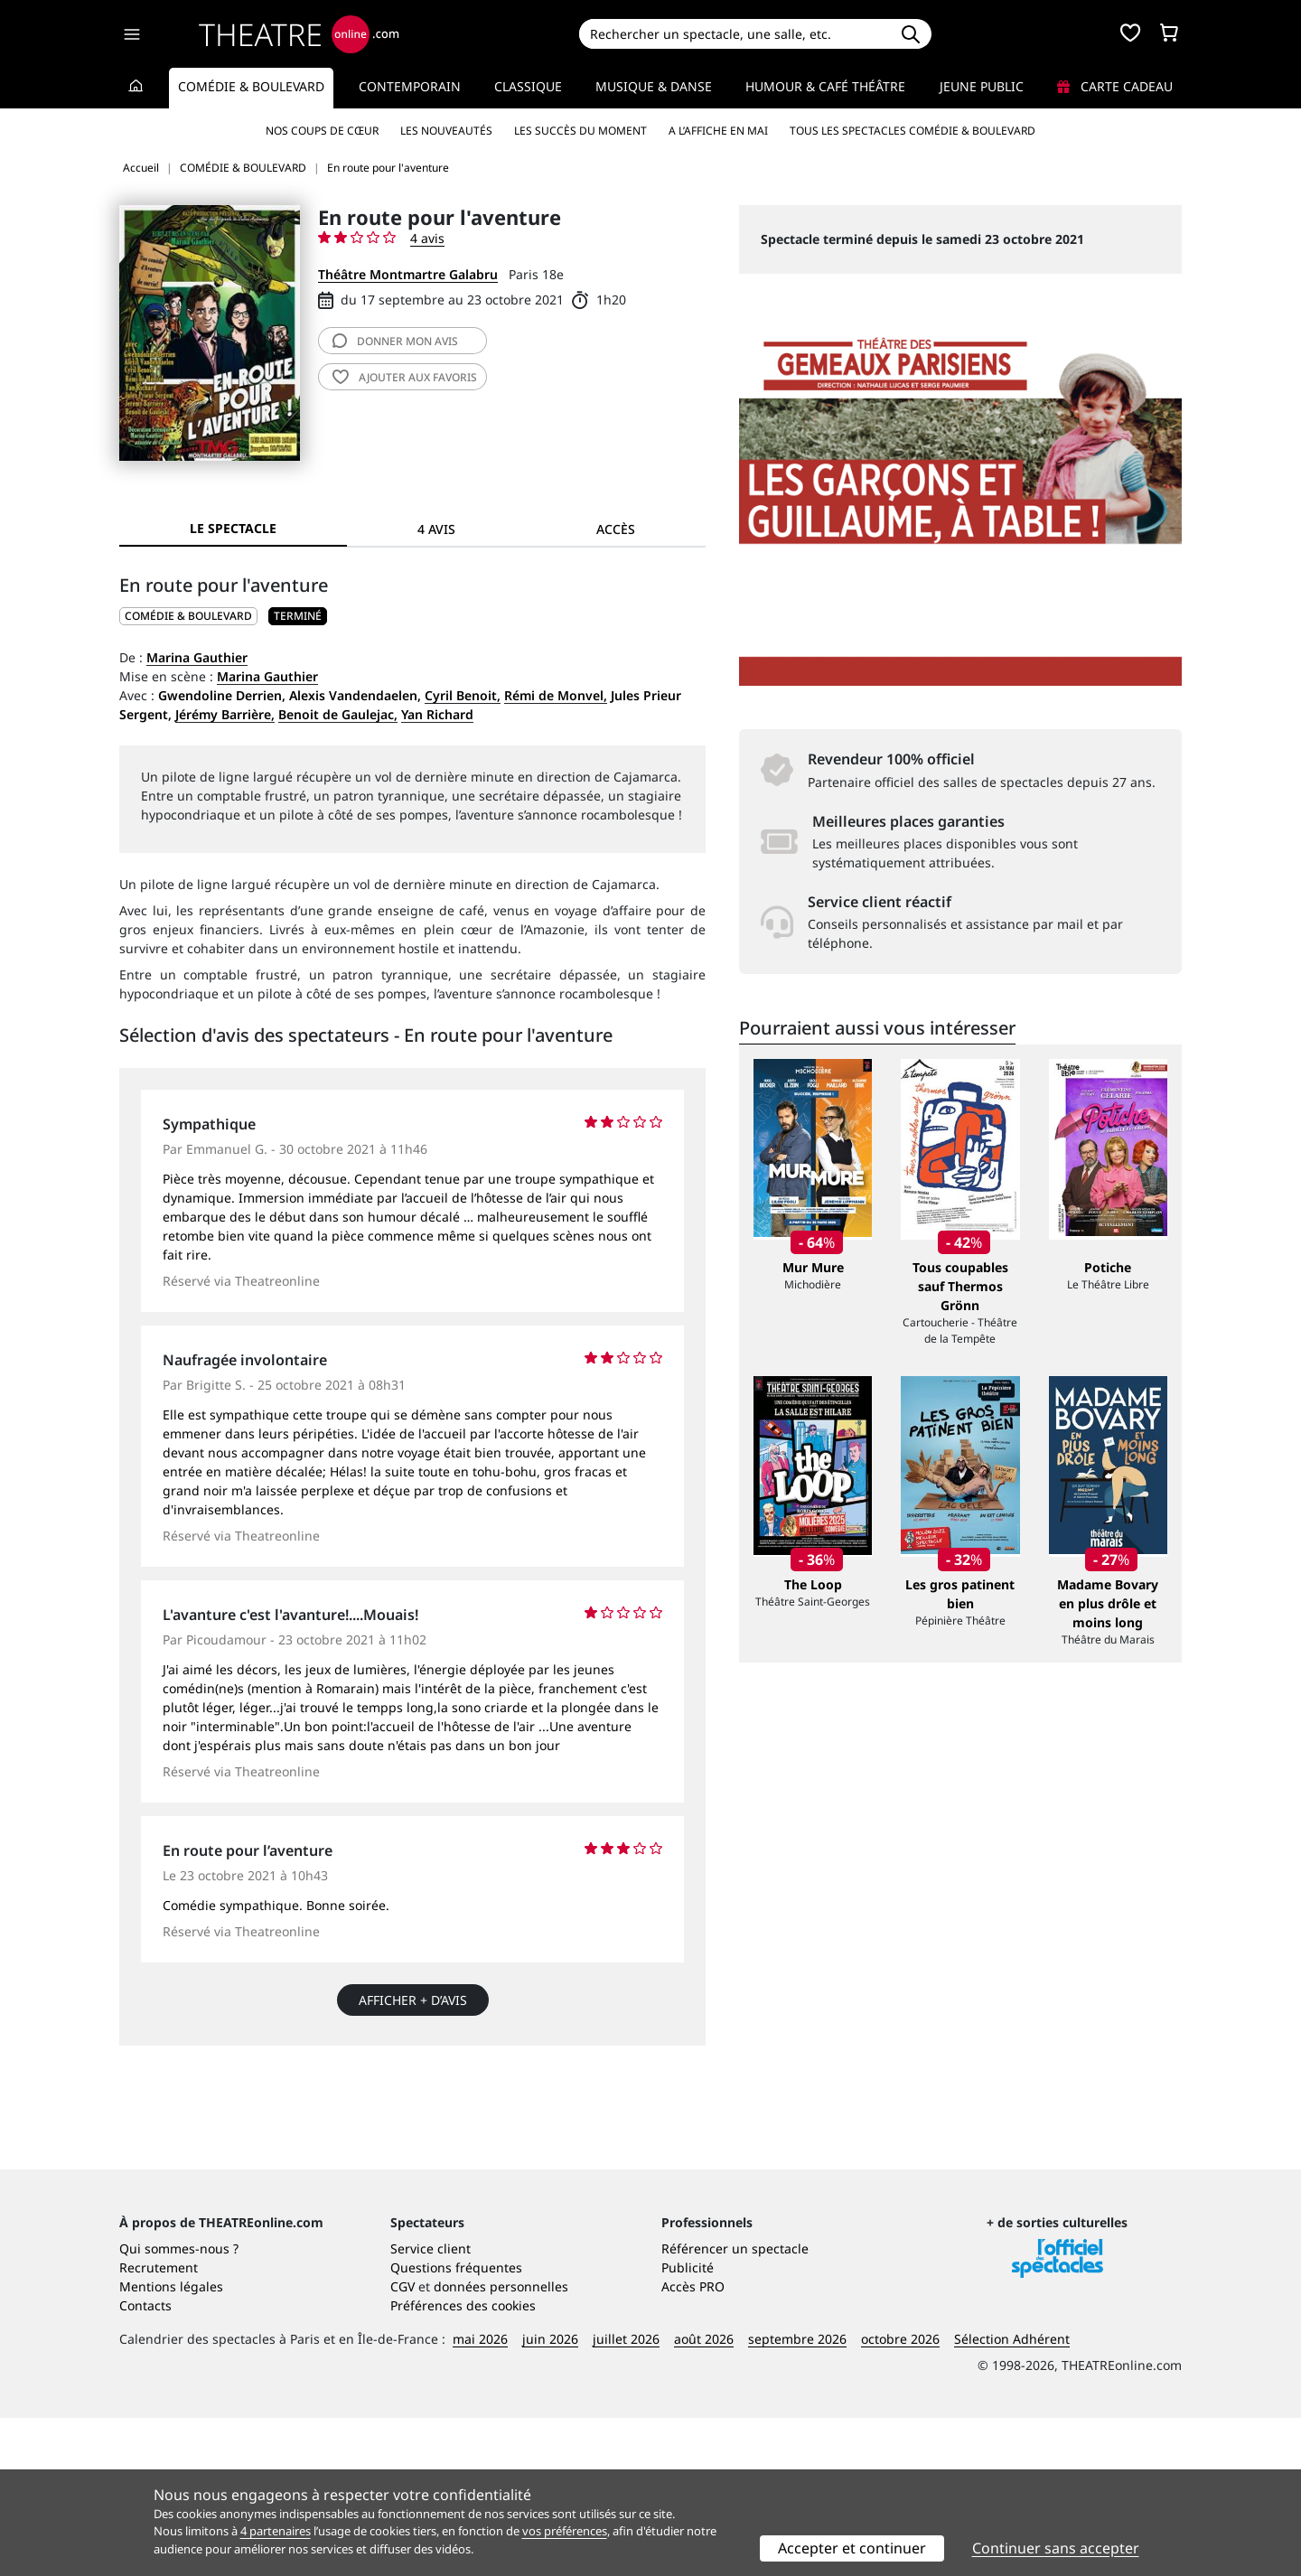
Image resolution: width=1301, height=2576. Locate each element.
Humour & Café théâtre (825, 86)
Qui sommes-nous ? (179, 2406)
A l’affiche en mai (718, 130)
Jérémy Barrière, (225, 714)
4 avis (427, 238)
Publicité (687, 2425)
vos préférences (564, 2531)
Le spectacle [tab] (233, 528)
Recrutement (158, 2425)
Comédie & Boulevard (251, 86)
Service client (430, 2406)
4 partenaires (275, 2531)
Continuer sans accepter (1055, 2548)
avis (395, 341)
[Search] (734, 34)
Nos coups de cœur (322, 130)
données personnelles (501, 2444)
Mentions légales (171, 2444)
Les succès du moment (580, 130)
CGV (402, 2444)
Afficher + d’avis (413, 2000)
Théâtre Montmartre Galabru (408, 274)
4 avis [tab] (436, 529)
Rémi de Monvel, (555, 695)
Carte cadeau (1115, 86)
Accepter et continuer (852, 2548)
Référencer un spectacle (735, 2406)
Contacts (145, 2463)
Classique (528, 86)
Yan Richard (437, 714)
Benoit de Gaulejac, (338, 714)
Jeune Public (982, 86)
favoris (404, 377)
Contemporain (410, 86)
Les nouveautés (446, 130)
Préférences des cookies (463, 2463)
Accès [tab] (615, 529)
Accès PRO (693, 2444)
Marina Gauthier (197, 657)
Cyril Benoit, (463, 695)
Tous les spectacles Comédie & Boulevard (912, 130)
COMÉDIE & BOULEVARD (188, 615)
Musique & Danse (653, 86)
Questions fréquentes (456, 2425)
